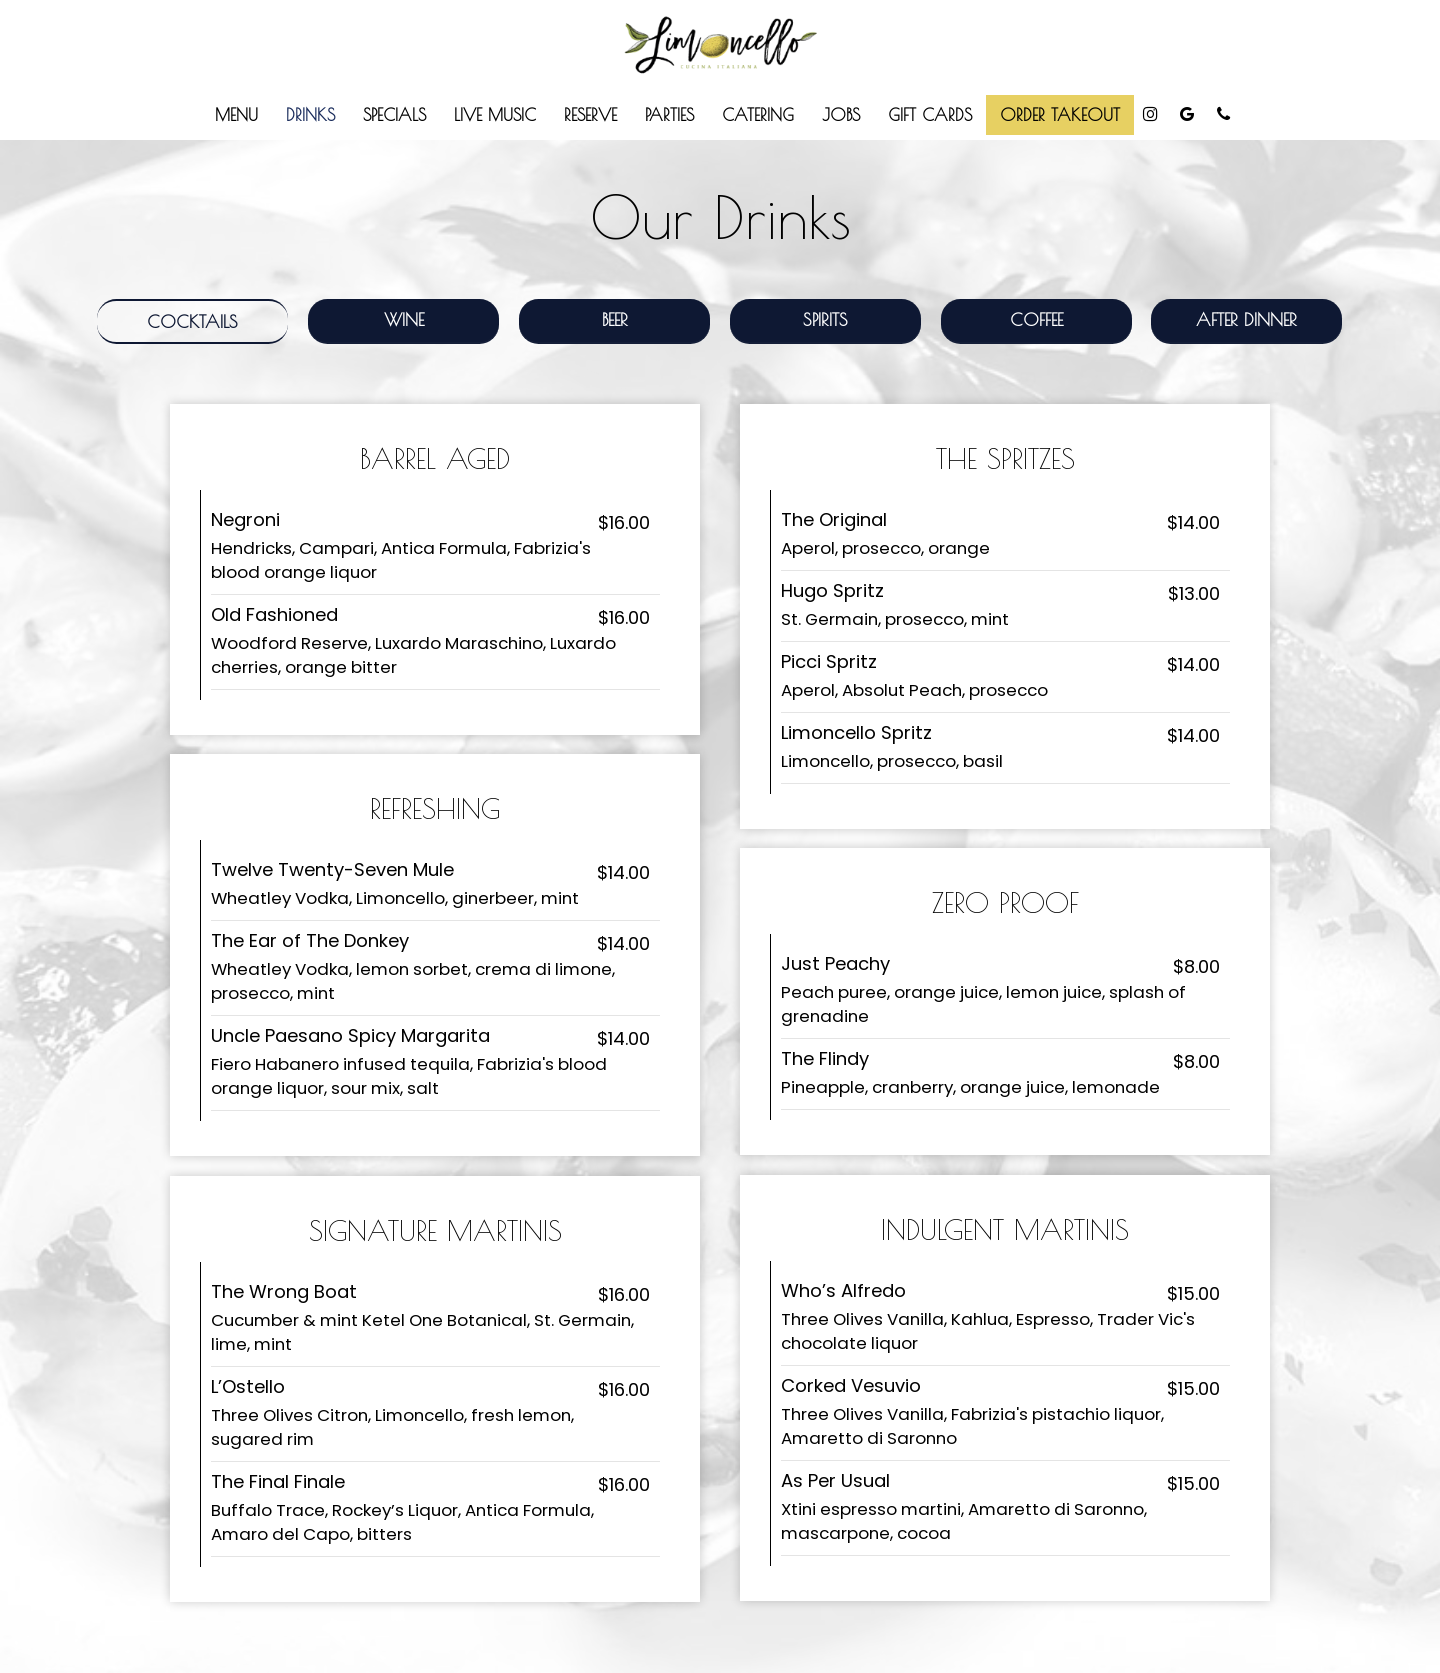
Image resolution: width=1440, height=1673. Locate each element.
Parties (669, 114)
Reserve (590, 114)
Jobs (841, 114)
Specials (394, 114)
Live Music (495, 114)
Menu (236, 114)
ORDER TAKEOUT (1060, 114)
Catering (758, 114)
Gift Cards (930, 114)
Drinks (310, 114)
